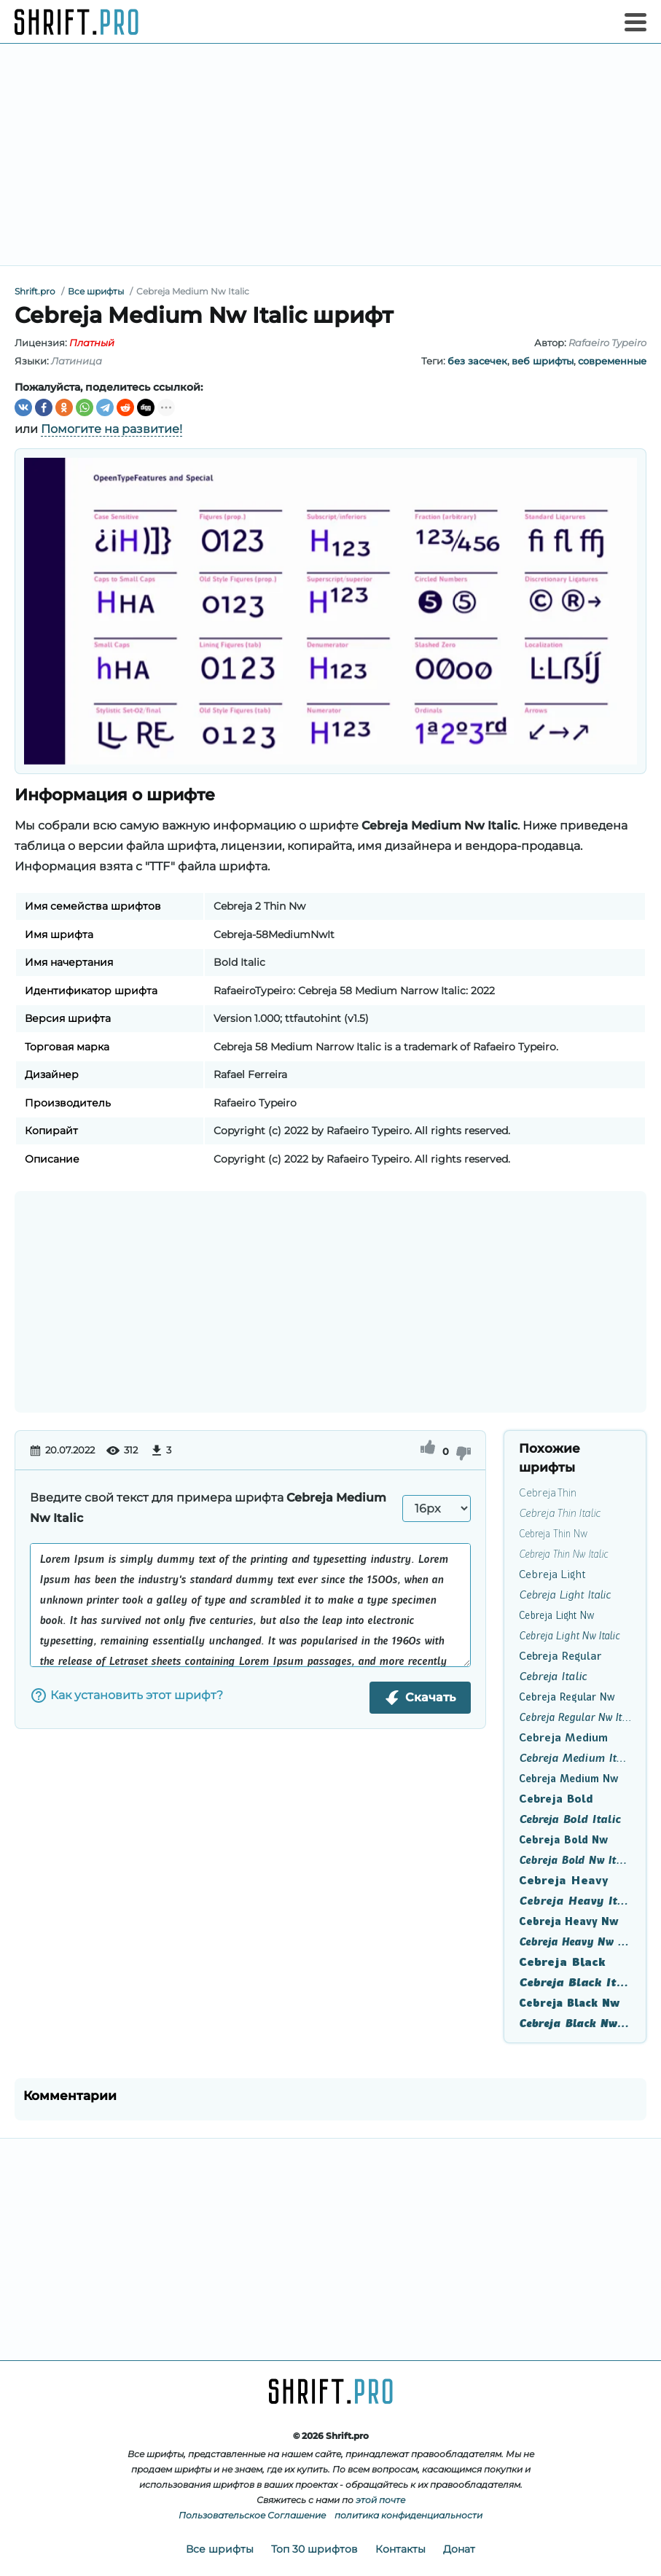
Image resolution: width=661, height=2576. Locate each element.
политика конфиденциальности (408, 2515)
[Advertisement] (330, 154)
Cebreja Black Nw (569, 2003)
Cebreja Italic (553, 1676)
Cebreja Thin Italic (560, 1513)
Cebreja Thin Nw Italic (563, 1554)
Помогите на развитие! (111, 429)
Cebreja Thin (547, 1493)
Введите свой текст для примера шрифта (208, 1508)
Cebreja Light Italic (565, 1595)
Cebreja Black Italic (575, 1982)
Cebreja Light (552, 1574)
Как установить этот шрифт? (126, 1695)
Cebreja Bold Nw (563, 1840)
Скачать (420, 1697)
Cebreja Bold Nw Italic (575, 1860)
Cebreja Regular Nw (567, 1697)
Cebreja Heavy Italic (575, 1901)
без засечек (477, 361)
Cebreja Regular (560, 1656)
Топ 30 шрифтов (314, 2549)
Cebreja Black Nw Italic (575, 2023)
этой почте (380, 2499)
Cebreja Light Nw (556, 1615)
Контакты (400, 2549)
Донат (459, 2549)
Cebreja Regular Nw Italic (575, 1717)
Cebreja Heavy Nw (569, 1921)
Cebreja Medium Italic (575, 1758)
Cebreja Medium (563, 1737)
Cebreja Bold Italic (570, 1819)
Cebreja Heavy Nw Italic (575, 1942)
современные (612, 361)
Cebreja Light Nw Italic (569, 1635)
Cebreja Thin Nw (553, 1533)
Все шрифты (220, 2549)
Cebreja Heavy (564, 1880)
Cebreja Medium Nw (568, 1778)
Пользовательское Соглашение (252, 2515)
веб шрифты (543, 361)
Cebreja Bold (556, 1799)
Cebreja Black (562, 1962)
